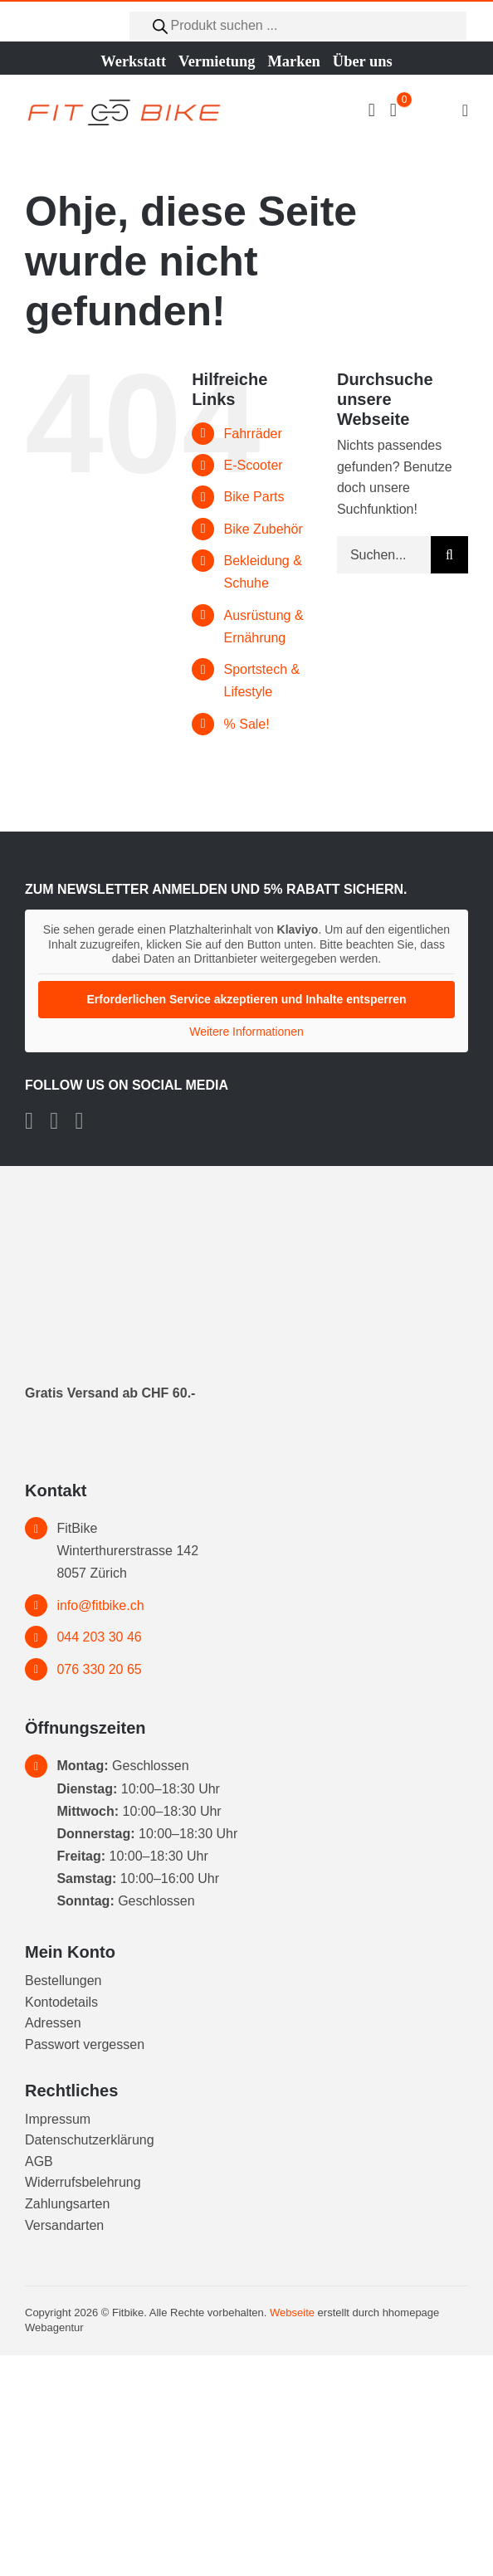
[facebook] (29, 1121)
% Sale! (247, 724)
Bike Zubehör (263, 529)
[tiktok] (79, 1121)
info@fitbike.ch (100, 1605)
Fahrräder (253, 434)
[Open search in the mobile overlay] (298, 25)
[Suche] (449, 554)
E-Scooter (253, 465)
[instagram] (54, 1121)
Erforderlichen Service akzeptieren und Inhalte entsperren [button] (246, 998)
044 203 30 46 (98, 1637)
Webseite (292, 2312)
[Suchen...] (384, 554)
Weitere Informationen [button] (246, 1030)
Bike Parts (254, 497)
